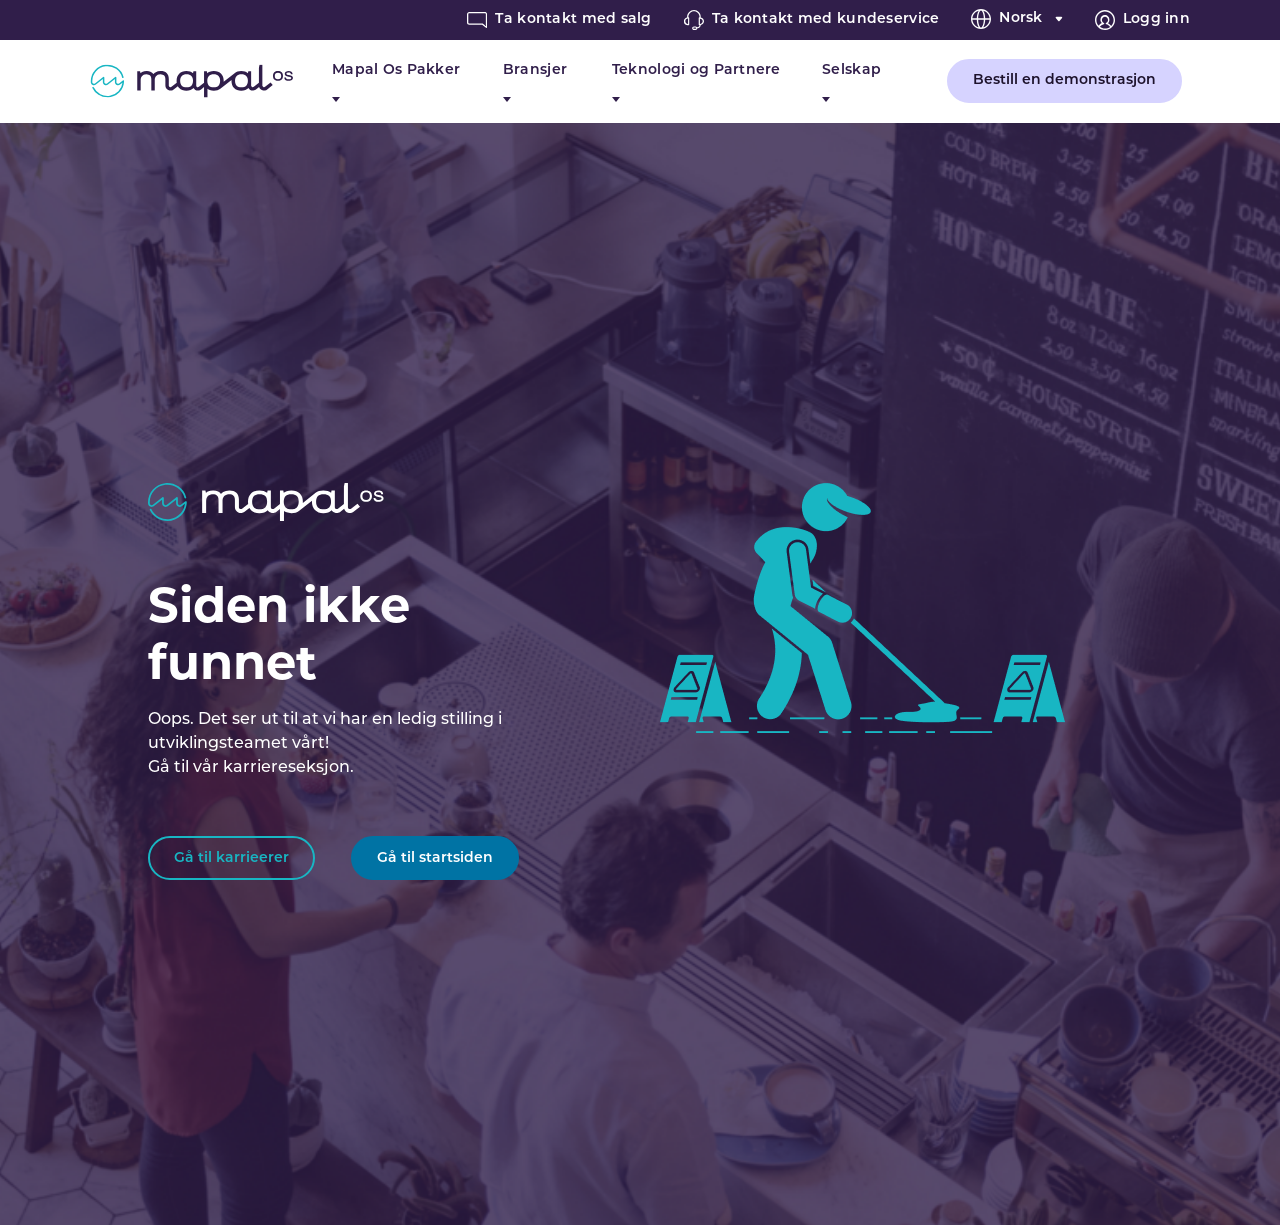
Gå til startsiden (435, 858)
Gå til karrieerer (231, 858)
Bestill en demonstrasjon (1064, 80)
